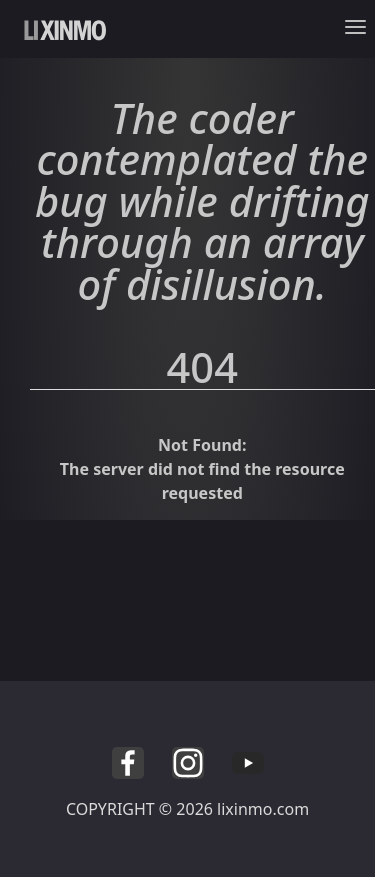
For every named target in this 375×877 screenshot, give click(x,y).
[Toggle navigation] (360, 32)
